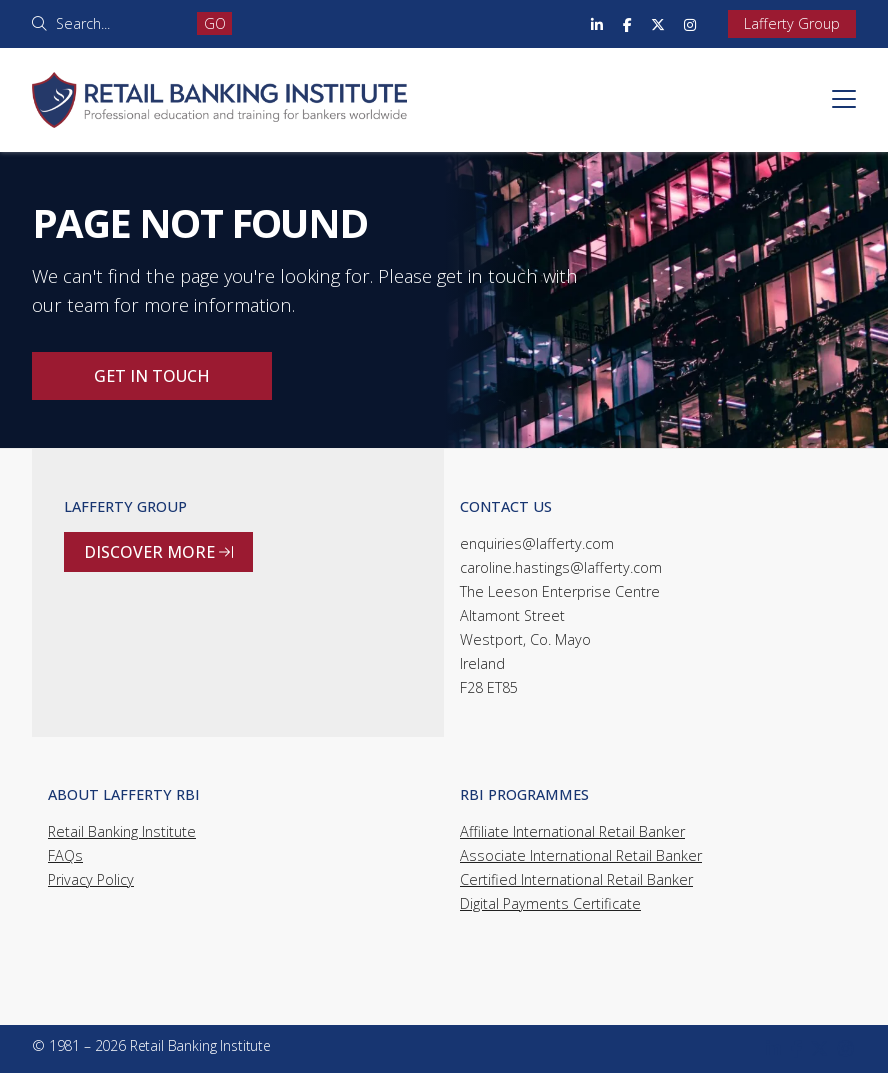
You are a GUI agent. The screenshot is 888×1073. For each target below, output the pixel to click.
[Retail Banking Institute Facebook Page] (627, 24)
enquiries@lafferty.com (537, 543)
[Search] (119, 23)
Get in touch (152, 376)
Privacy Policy (91, 879)
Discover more (158, 552)
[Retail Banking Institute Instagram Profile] (690, 24)
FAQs (65, 855)
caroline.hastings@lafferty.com (561, 567)
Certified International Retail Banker (576, 879)
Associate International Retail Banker (581, 855)
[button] (844, 99)
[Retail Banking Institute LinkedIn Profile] (597, 24)
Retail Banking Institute (122, 831)
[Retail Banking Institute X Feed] (658, 24)
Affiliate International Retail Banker (572, 831)
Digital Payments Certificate (550, 903)
